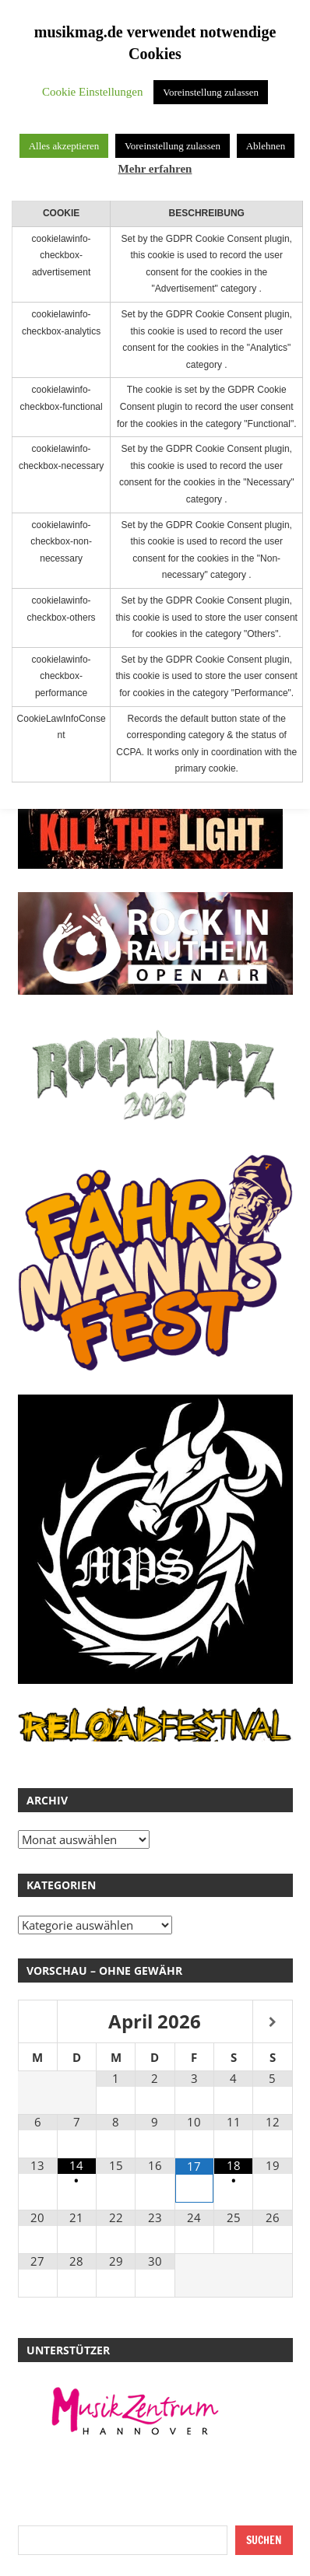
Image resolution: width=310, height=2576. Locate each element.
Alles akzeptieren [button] (64, 146)
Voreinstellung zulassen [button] (211, 92)
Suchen (264, 2540)
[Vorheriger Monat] (38, 2022)
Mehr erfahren (155, 169)
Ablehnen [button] (266, 146)
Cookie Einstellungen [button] (92, 92)
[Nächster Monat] (272, 2022)
